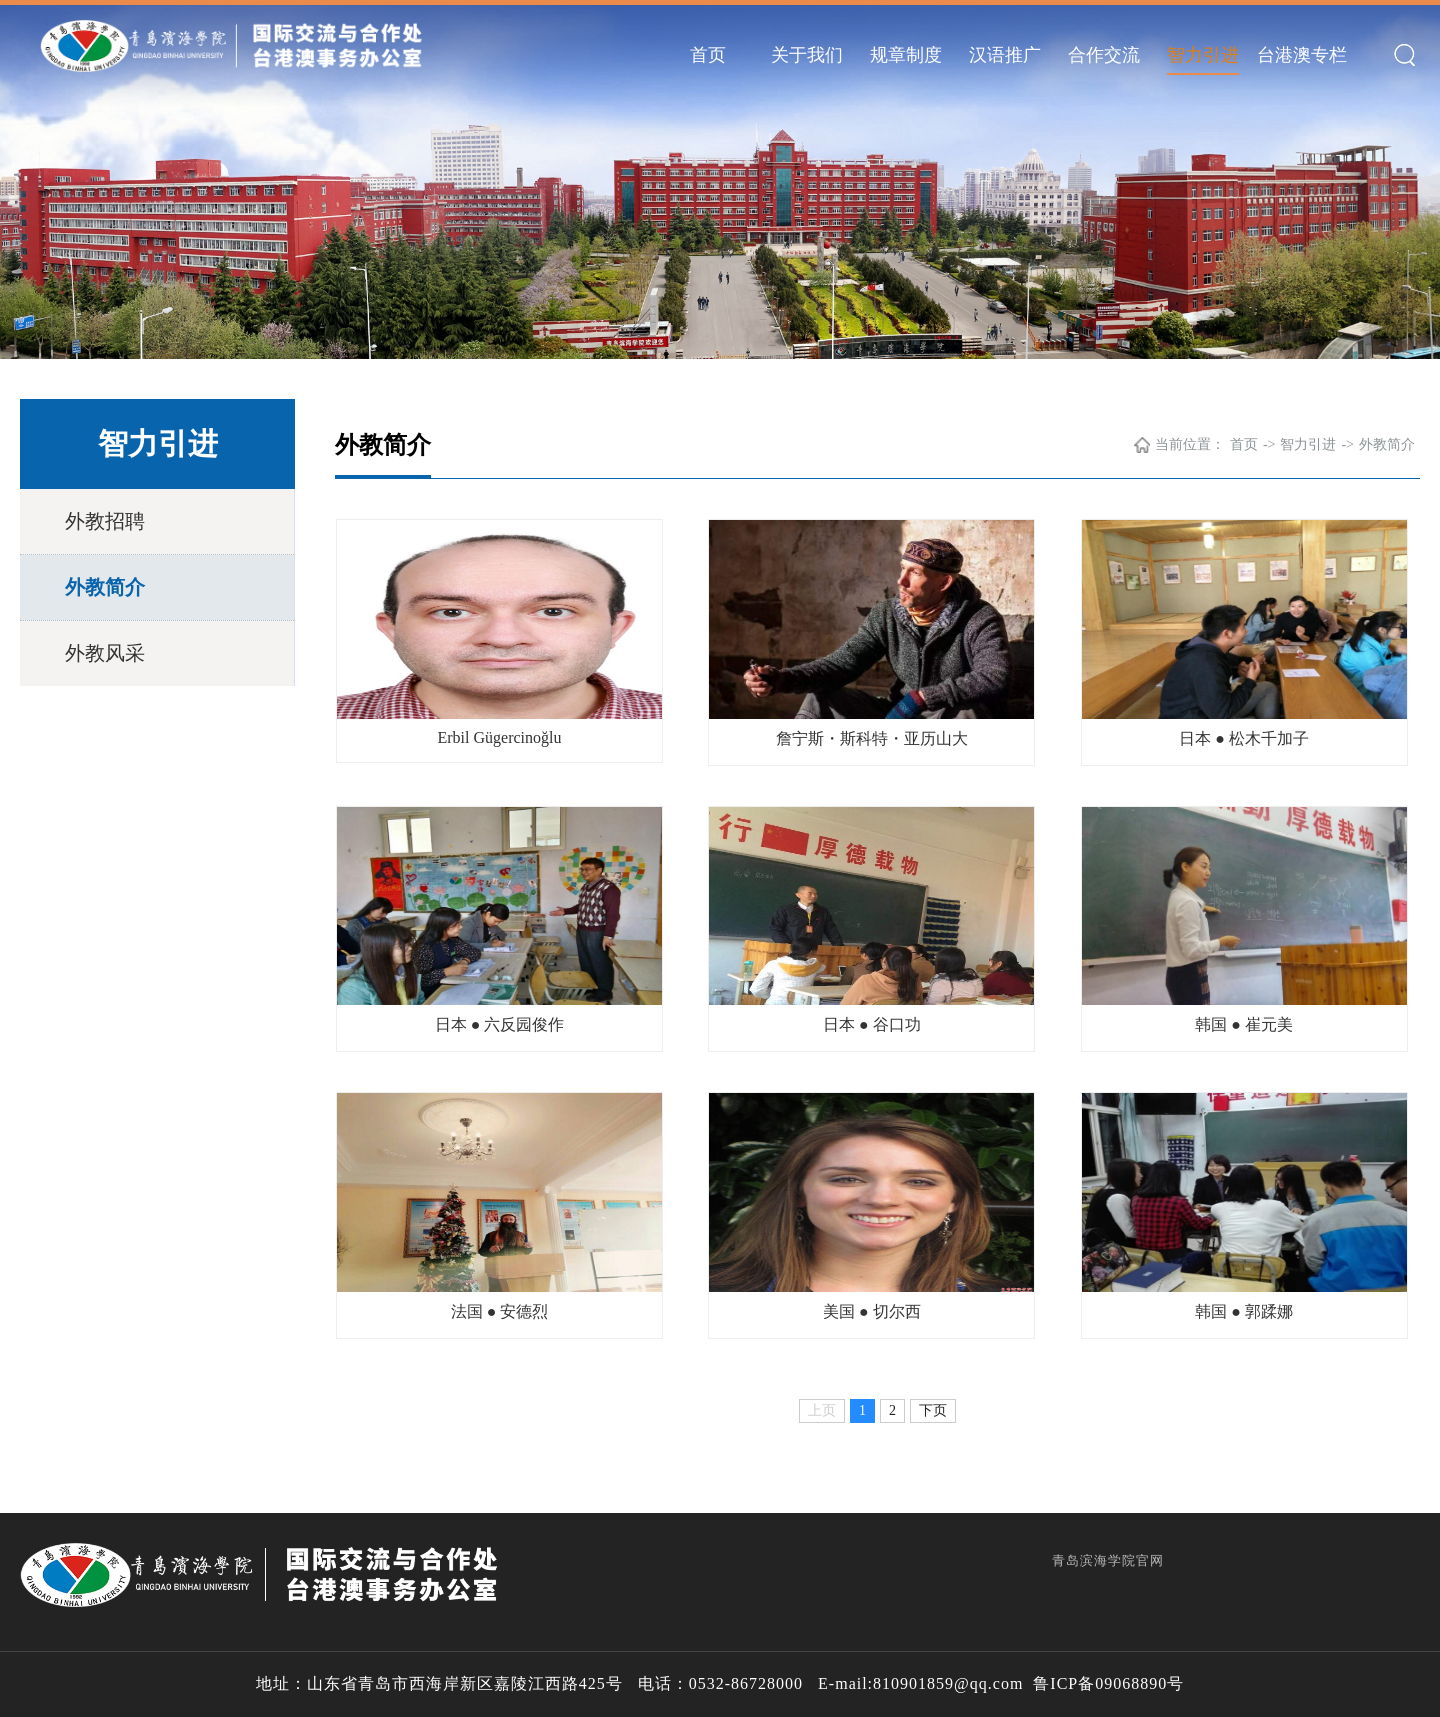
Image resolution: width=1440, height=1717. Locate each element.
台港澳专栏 (1302, 55)
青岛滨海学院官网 (1108, 1560)
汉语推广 (1005, 55)
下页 (933, 1410)
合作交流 (1104, 55)
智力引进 (1203, 55)
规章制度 (906, 55)
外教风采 (105, 653)
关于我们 (807, 55)
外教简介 (105, 587)
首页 (708, 55)
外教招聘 (105, 521)
